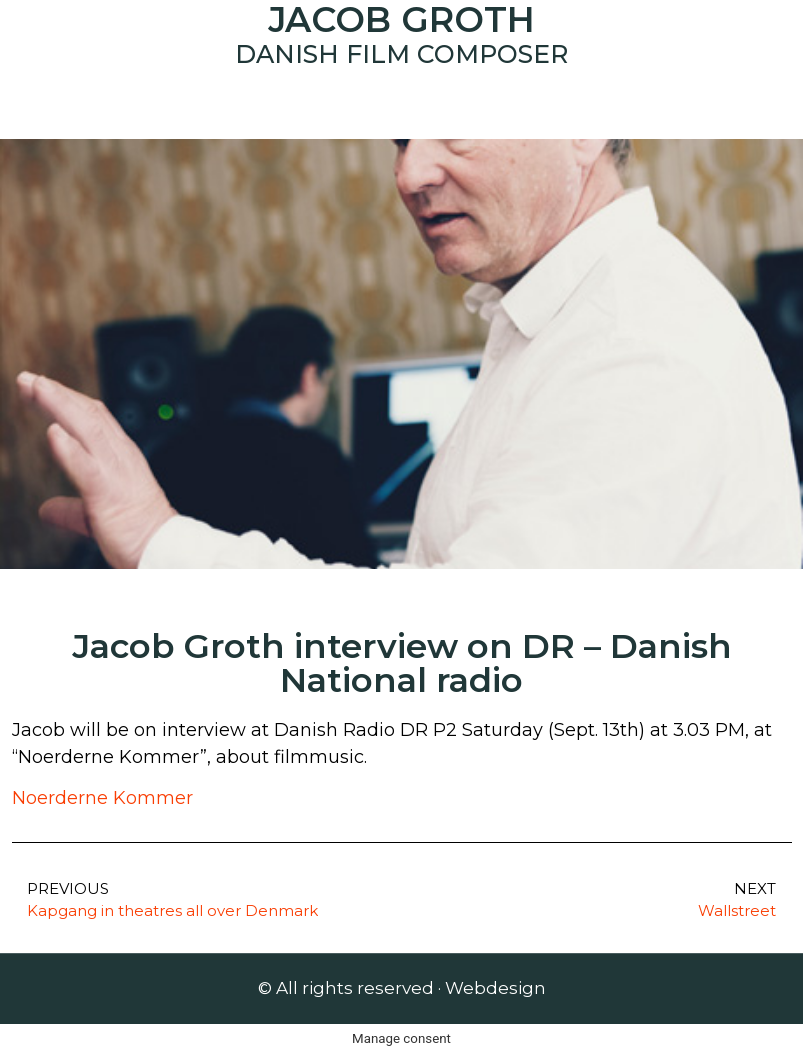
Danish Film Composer (401, 54)
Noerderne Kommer (102, 798)
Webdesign (495, 988)
